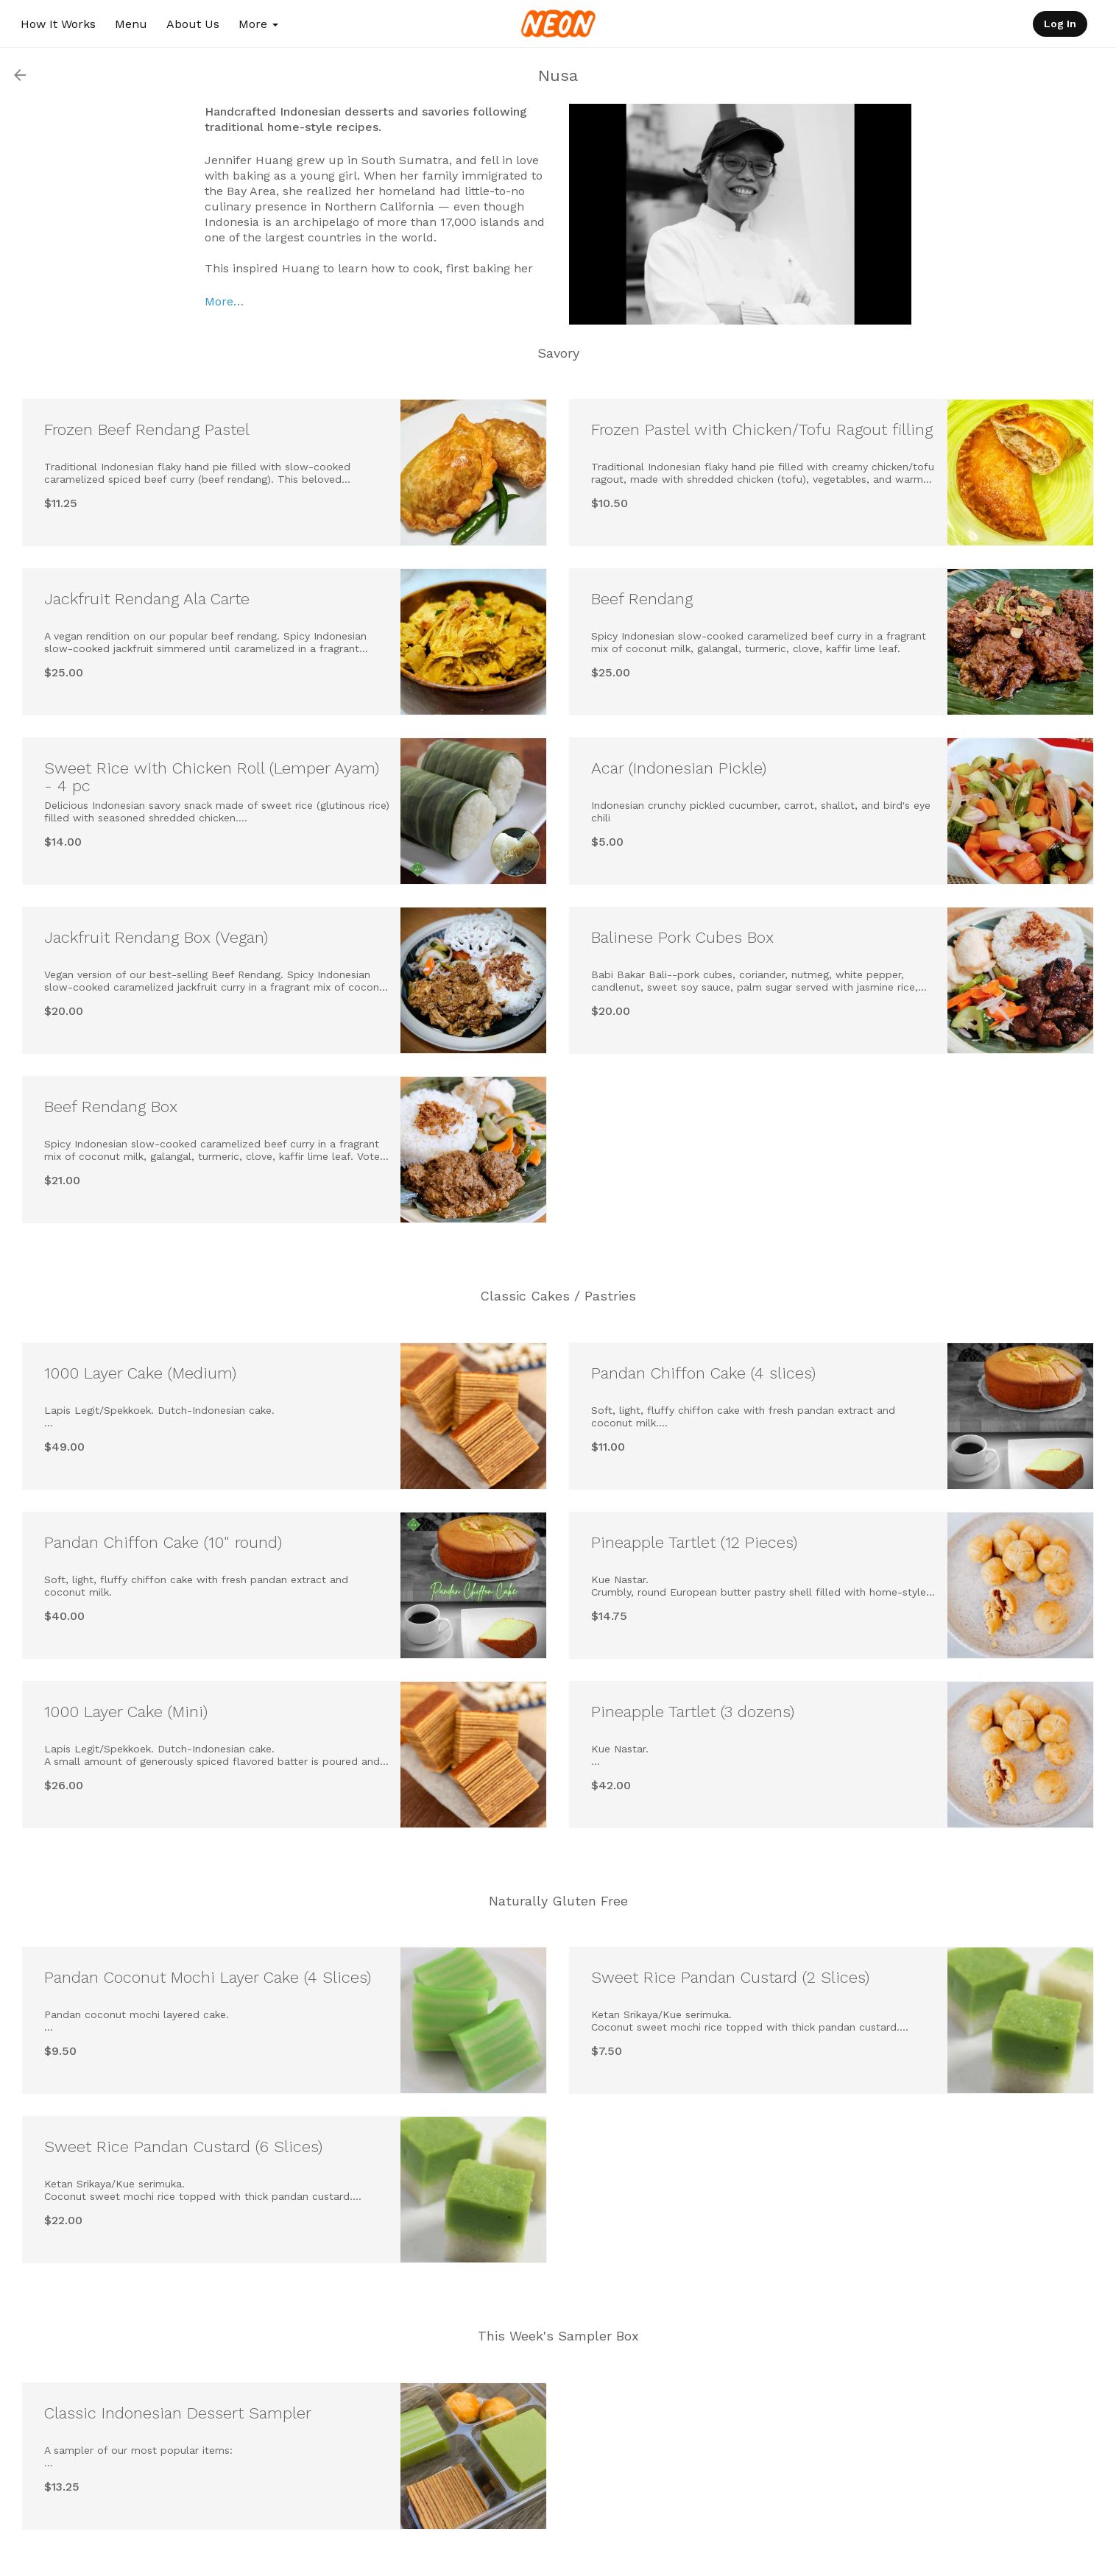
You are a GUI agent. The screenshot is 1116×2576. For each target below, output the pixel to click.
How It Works (58, 24)
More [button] (258, 24)
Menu (131, 24)
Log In (1060, 23)
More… (224, 301)
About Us (192, 24)
